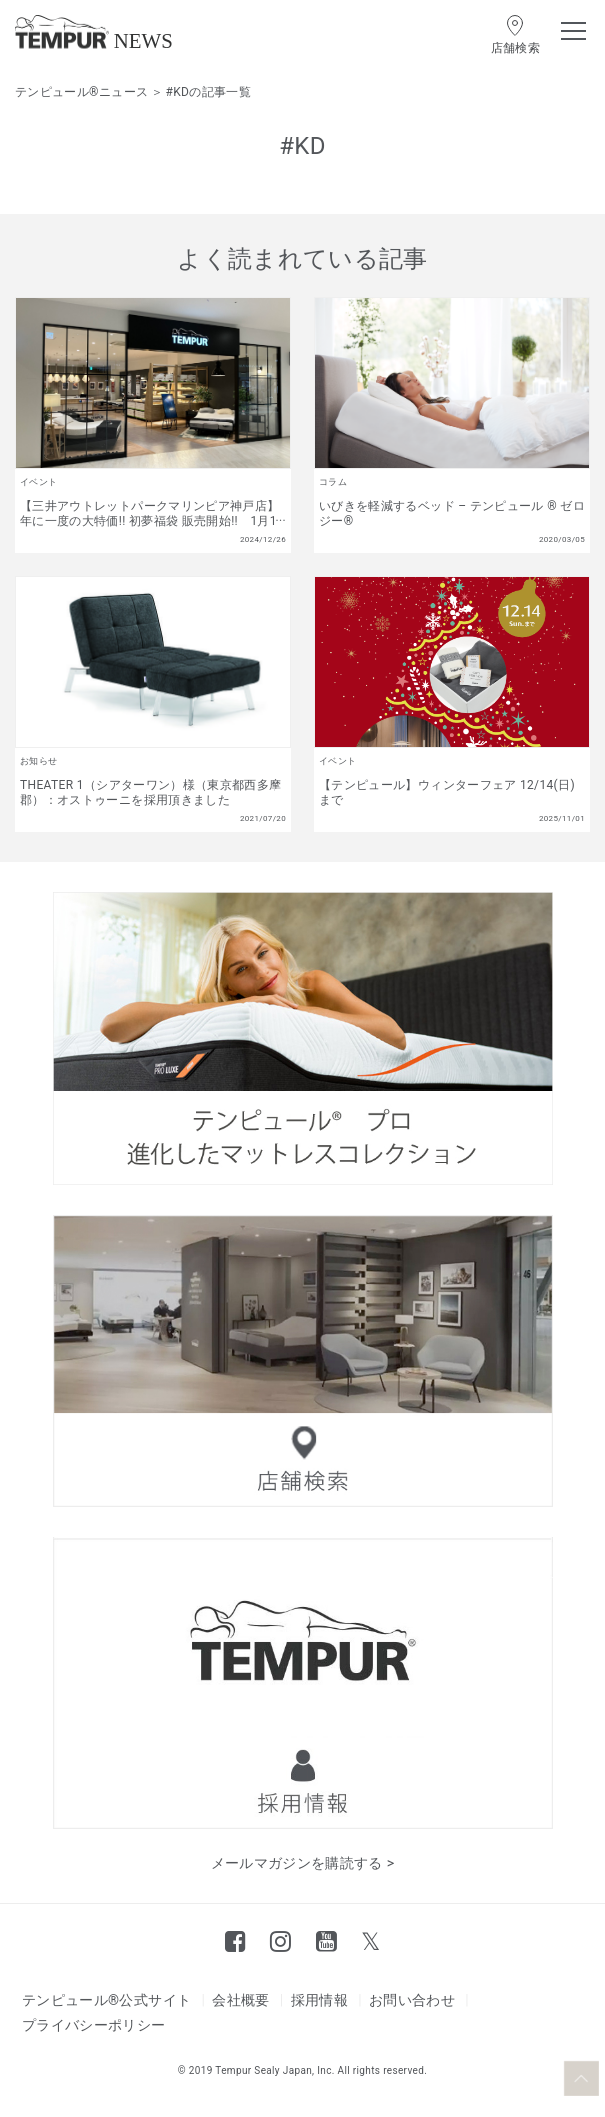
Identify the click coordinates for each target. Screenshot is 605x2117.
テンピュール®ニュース (81, 92)
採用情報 (319, 2000)
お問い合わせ (412, 2000)
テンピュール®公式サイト (106, 2000)
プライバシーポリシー (94, 2025)
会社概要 (240, 2000)
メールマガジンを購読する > (303, 1863)
